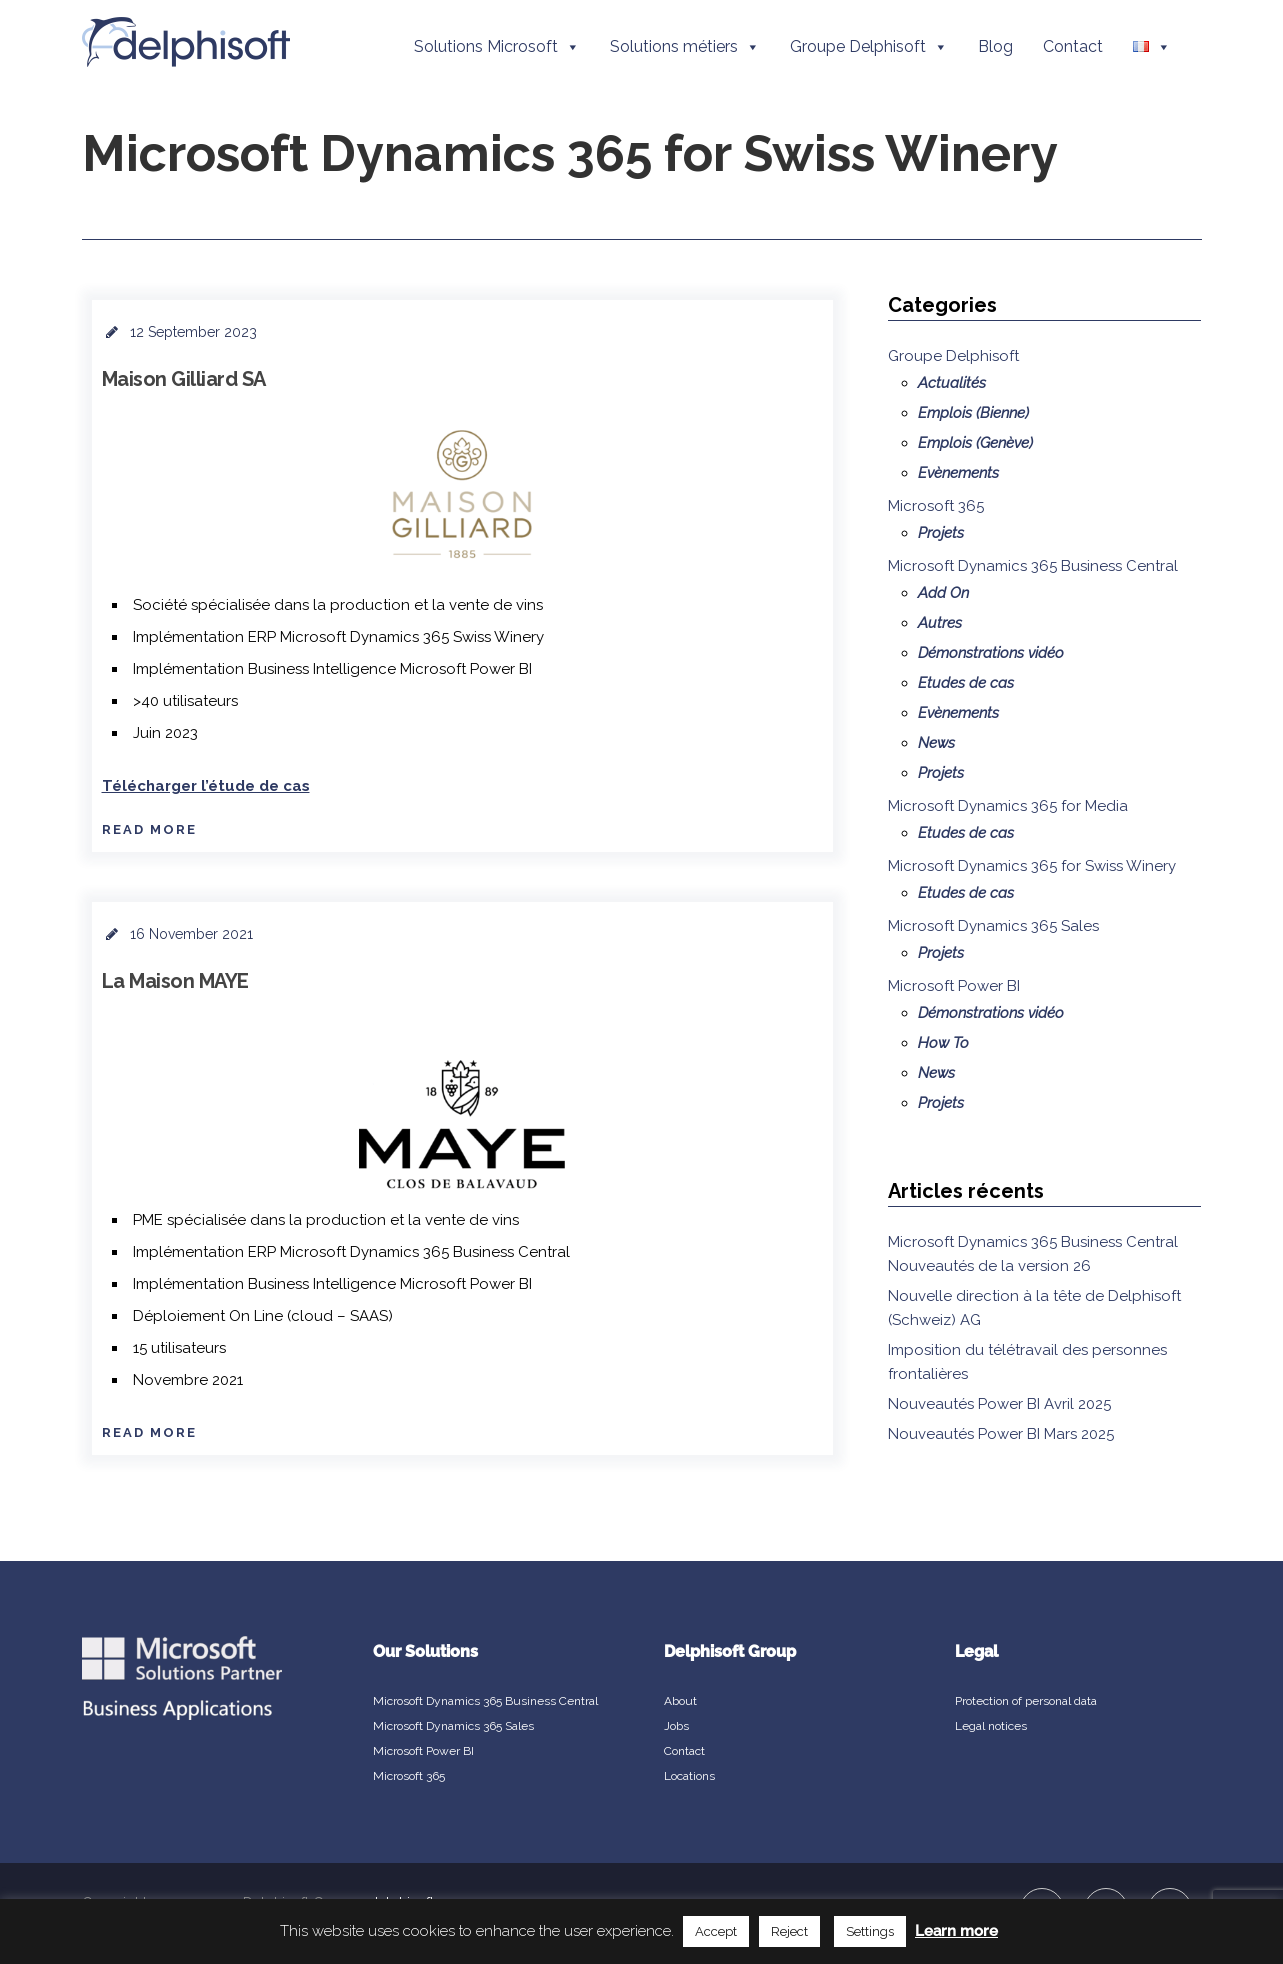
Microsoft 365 (936, 506)
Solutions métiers (685, 47)
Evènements (958, 473)
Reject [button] (789, 1931)
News (936, 743)
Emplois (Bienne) (973, 413)
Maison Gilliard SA (184, 379)
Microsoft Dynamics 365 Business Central (1033, 566)
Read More (149, 829)
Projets (941, 533)
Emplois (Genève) (975, 443)
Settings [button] (870, 1931)
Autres (940, 623)
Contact (1073, 46)
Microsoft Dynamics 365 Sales (993, 926)
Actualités (952, 383)
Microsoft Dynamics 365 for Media (1008, 806)
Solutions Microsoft (497, 47)
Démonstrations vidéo (991, 653)
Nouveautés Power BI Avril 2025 (999, 1404)
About (680, 1701)
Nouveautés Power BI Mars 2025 (1001, 1434)
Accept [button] (716, 1931)
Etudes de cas (966, 683)
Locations (689, 1776)
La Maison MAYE (175, 981)
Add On (943, 593)
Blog (995, 46)
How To (943, 1043)
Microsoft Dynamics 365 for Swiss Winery (1032, 866)
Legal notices (991, 1726)
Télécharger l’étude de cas (206, 786)
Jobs (676, 1726)
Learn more (956, 1931)
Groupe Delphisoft (869, 47)
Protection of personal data (1026, 1701)
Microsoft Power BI (954, 986)
